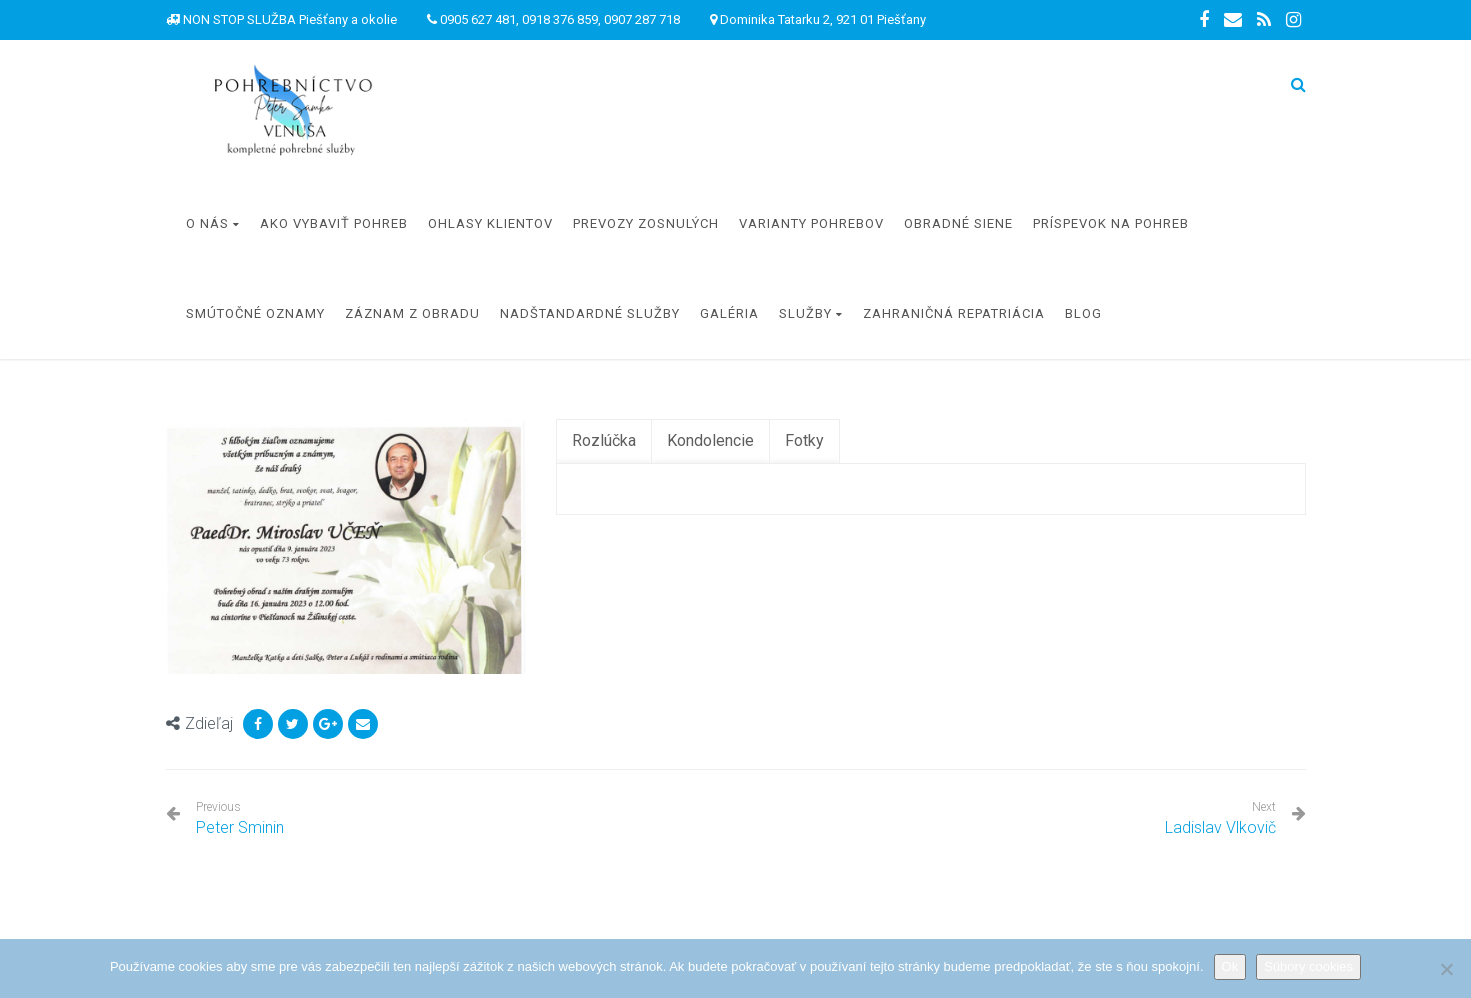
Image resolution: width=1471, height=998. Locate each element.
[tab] (604, 441)
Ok (1230, 966)
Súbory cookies (1308, 966)
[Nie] (1446, 969)
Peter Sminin (240, 818)
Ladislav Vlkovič (1220, 827)
